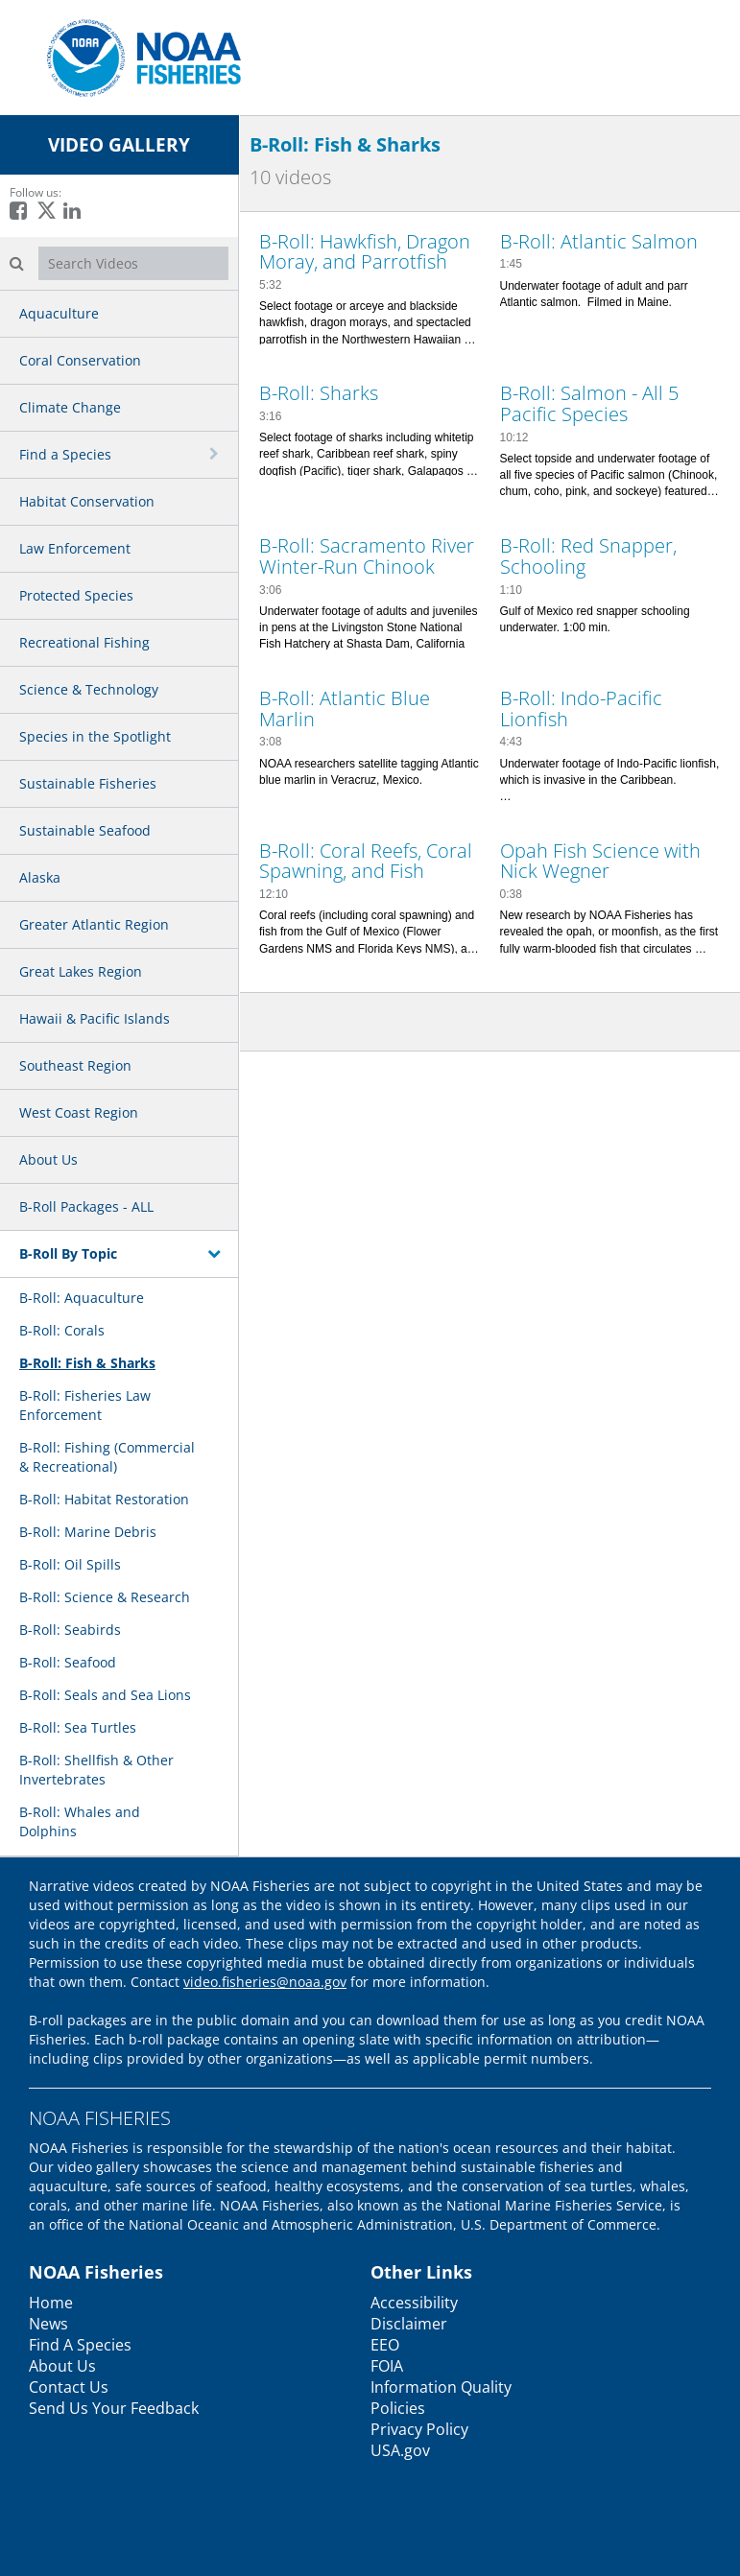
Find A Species (80, 2344)
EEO (384, 2344)
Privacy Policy (419, 2429)
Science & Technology (88, 689)
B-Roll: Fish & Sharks (87, 1363)
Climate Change (70, 407)
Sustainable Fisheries (87, 783)
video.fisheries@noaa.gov (264, 1982)
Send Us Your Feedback (114, 2408)
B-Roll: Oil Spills (70, 1564)
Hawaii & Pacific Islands (94, 1018)
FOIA (386, 2365)
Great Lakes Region (80, 971)
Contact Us (68, 2387)
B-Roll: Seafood (67, 1662)
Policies (397, 2408)
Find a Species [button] (65, 454)
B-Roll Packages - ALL (86, 1206)
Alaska (39, 877)
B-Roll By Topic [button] (68, 1253)
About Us (48, 1159)
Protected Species (76, 595)
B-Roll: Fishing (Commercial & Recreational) (107, 1457)
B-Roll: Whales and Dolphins (79, 1821)
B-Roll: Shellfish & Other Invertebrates (96, 1769)
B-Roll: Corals (62, 1330)
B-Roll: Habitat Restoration (104, 1499)
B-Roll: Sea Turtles (77, 1727)
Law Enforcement (75, 548)
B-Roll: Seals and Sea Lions (105, 1695)
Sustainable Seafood (85, 830)
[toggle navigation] (216, 453)
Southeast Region (75, 1065)
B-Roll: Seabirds (70, 1629)
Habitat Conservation (87, 501)
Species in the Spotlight (95, 736)
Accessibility (414, 2302)
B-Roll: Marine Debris (87, 1532)
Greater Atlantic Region (94, 924)
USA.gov (400, 2450)
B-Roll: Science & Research (104, 1597)
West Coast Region (78, 1112)
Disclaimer (408, 2323)
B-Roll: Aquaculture (81, 1297)
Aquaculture (59, 313)
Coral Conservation (80, 360)
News (48, 2323)
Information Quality (441, 2387)
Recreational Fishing (84, 642)
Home (51, 2302)
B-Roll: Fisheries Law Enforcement (85, 1405)
